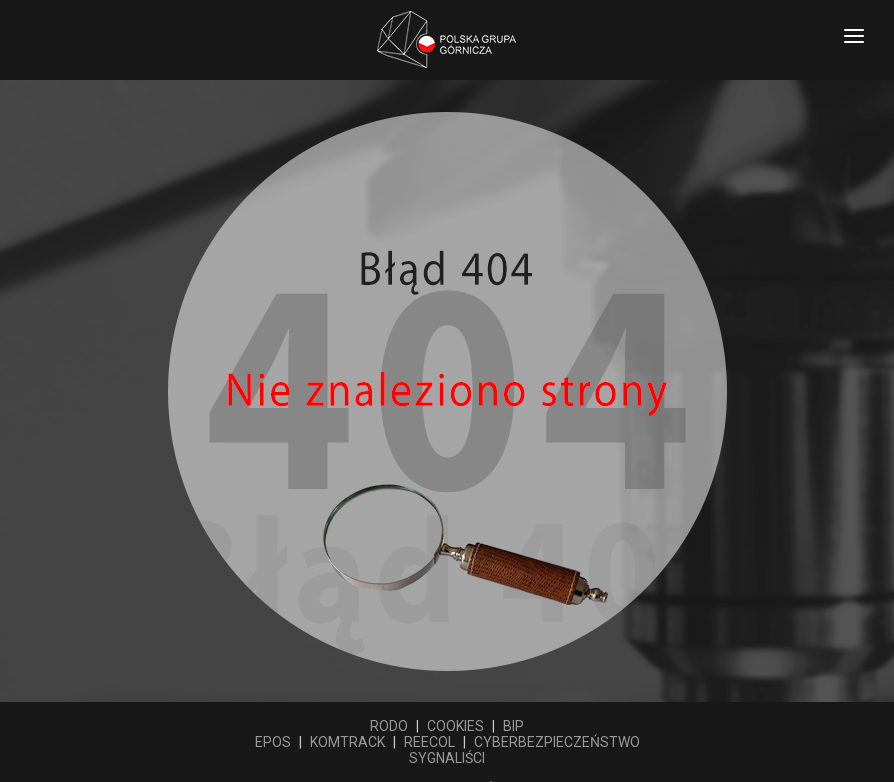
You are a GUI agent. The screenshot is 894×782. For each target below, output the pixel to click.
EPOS (273, 742)
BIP (513, 726)
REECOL (429, 742)
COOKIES (455, 726)
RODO (389, 726)
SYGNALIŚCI (447, 758)
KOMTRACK (347, 742)
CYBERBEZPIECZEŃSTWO (557, 742)
